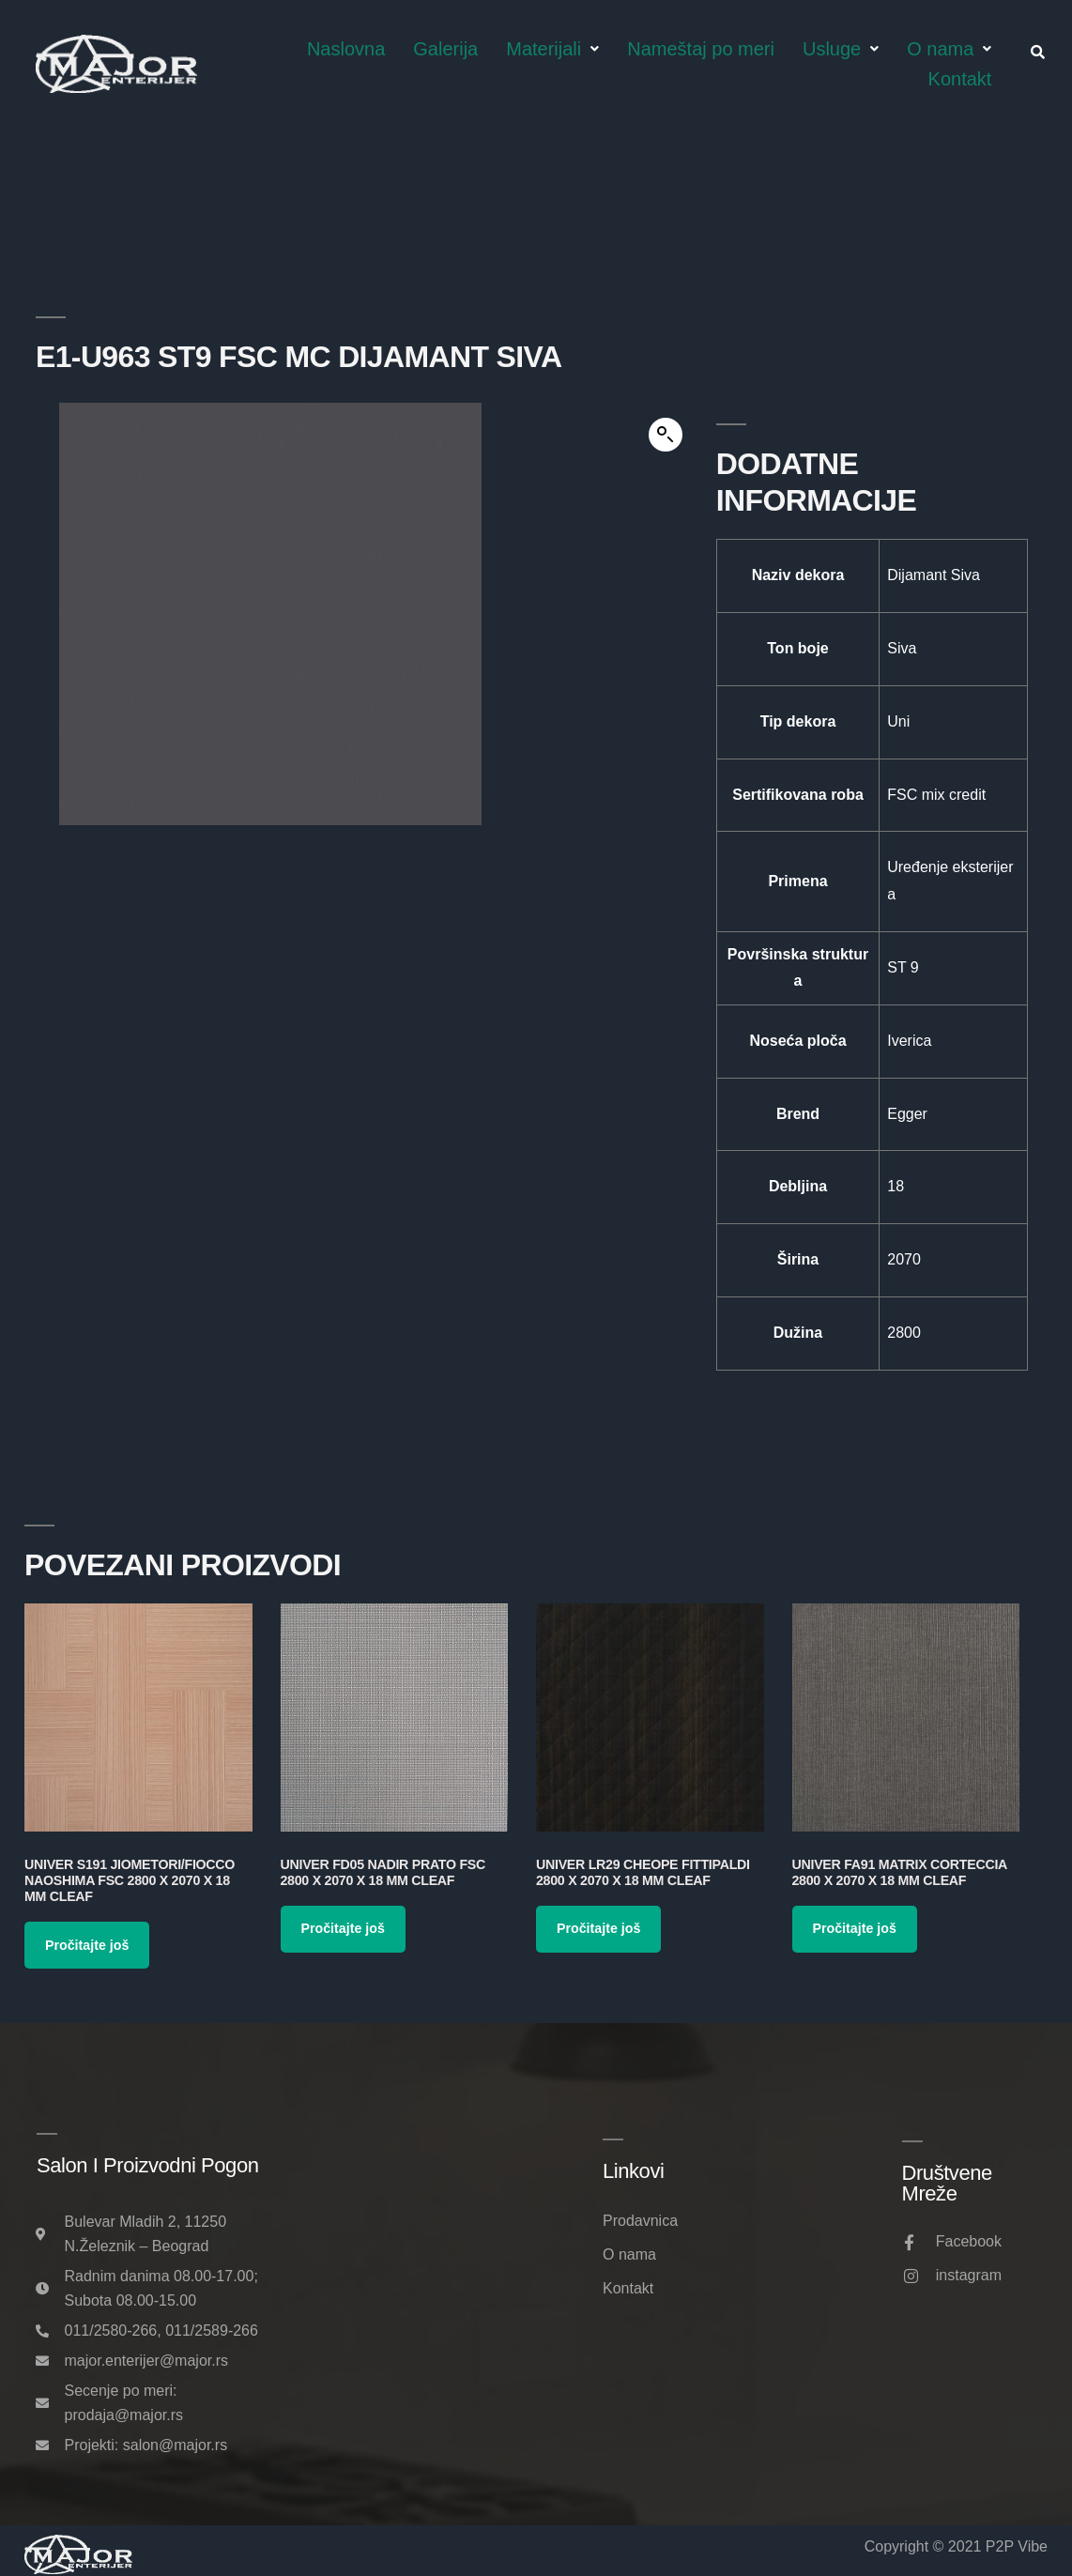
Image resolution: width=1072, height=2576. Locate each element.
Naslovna (346, 48)
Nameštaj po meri (700, 48)
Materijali (552, 48)
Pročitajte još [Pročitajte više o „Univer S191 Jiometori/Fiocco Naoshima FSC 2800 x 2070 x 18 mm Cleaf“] (87, 1945)
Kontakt (960, 79)
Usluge (841, 48)
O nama (949, 48)
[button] (665, 435)
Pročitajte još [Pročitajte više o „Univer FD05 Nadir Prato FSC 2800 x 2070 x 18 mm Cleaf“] (343, 1928)
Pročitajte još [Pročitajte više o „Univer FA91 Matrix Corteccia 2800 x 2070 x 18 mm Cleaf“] (854, 1928)
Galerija (445, 48)
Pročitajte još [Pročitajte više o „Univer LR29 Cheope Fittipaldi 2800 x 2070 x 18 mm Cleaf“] (598, 1928)
